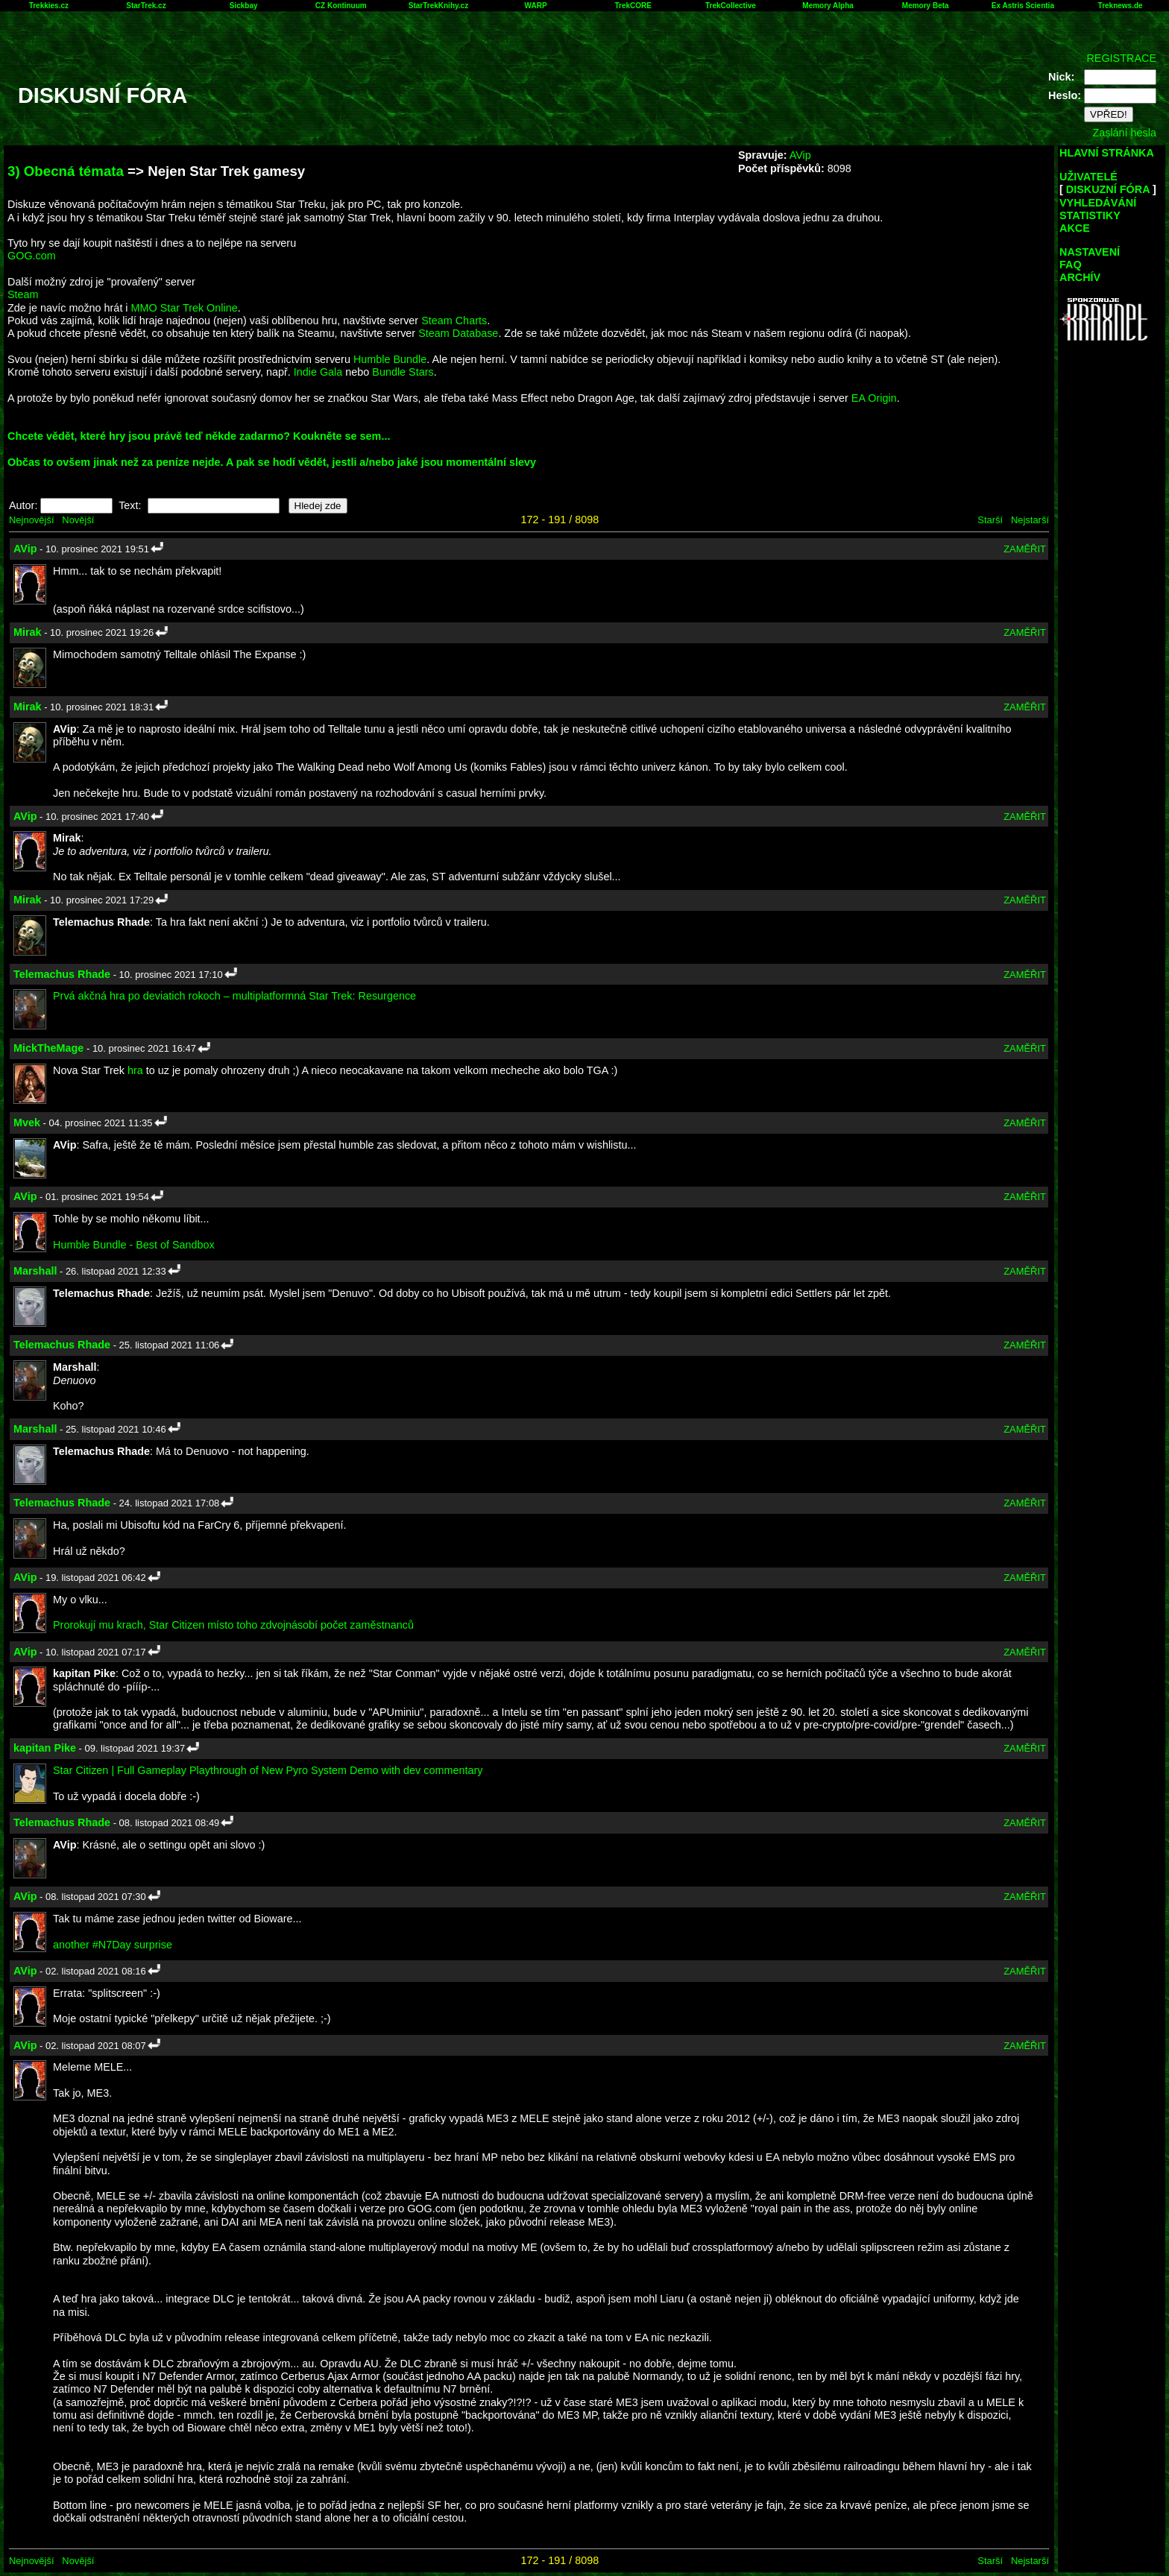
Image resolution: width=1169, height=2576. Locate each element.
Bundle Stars (402, 372)
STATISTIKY (1090, 215)
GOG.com (31, 256)
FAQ (1070, 265)
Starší (990, 519)
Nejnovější (31, 519)
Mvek (26, 1122)
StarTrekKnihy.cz (438, 5)
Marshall (35, 1271)
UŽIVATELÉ (1088, 177)
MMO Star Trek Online (184, 308)
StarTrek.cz (146, 5)
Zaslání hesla (1124, 133)
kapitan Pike (44, 1748)
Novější (78, 519)
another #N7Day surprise (112, 1945)
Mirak (27, 632)
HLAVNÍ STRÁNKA (1106, 153)
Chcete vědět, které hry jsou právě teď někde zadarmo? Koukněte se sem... (198, 436)
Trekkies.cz (49, 5)
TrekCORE (633, 5)
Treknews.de (1120, 5)
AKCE (1074, 228)
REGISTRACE (1121, 58)
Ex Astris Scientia (1023, 5)
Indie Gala (318, 372)
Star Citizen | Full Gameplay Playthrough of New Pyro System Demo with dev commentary (267, 1770)
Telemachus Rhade (61, 974)
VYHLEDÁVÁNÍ (1097, 203)
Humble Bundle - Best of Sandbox (134, 1245)
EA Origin (874, 398)
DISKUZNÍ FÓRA (1108, 189)
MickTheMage (48, 1048)
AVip (800, 155)
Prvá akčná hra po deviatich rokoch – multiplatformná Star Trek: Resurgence (234, 996)
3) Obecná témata (65, 171)
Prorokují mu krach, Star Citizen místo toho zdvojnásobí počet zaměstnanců (233, 1625)
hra (135, 1070)
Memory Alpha (828, 5)
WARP (536, 5)
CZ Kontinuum (341, 5)
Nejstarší (1030, 519)
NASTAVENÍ (1089, 252)
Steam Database (458, 333)
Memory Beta (925, 5)
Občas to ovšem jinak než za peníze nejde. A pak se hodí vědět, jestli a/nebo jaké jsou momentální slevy (271, 462)
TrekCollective (730, 5)
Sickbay (244, 5)
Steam (23, 294)
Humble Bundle (389, 359)
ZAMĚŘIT (1024, 549)
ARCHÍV (1079, 277)
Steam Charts (454, 320)
